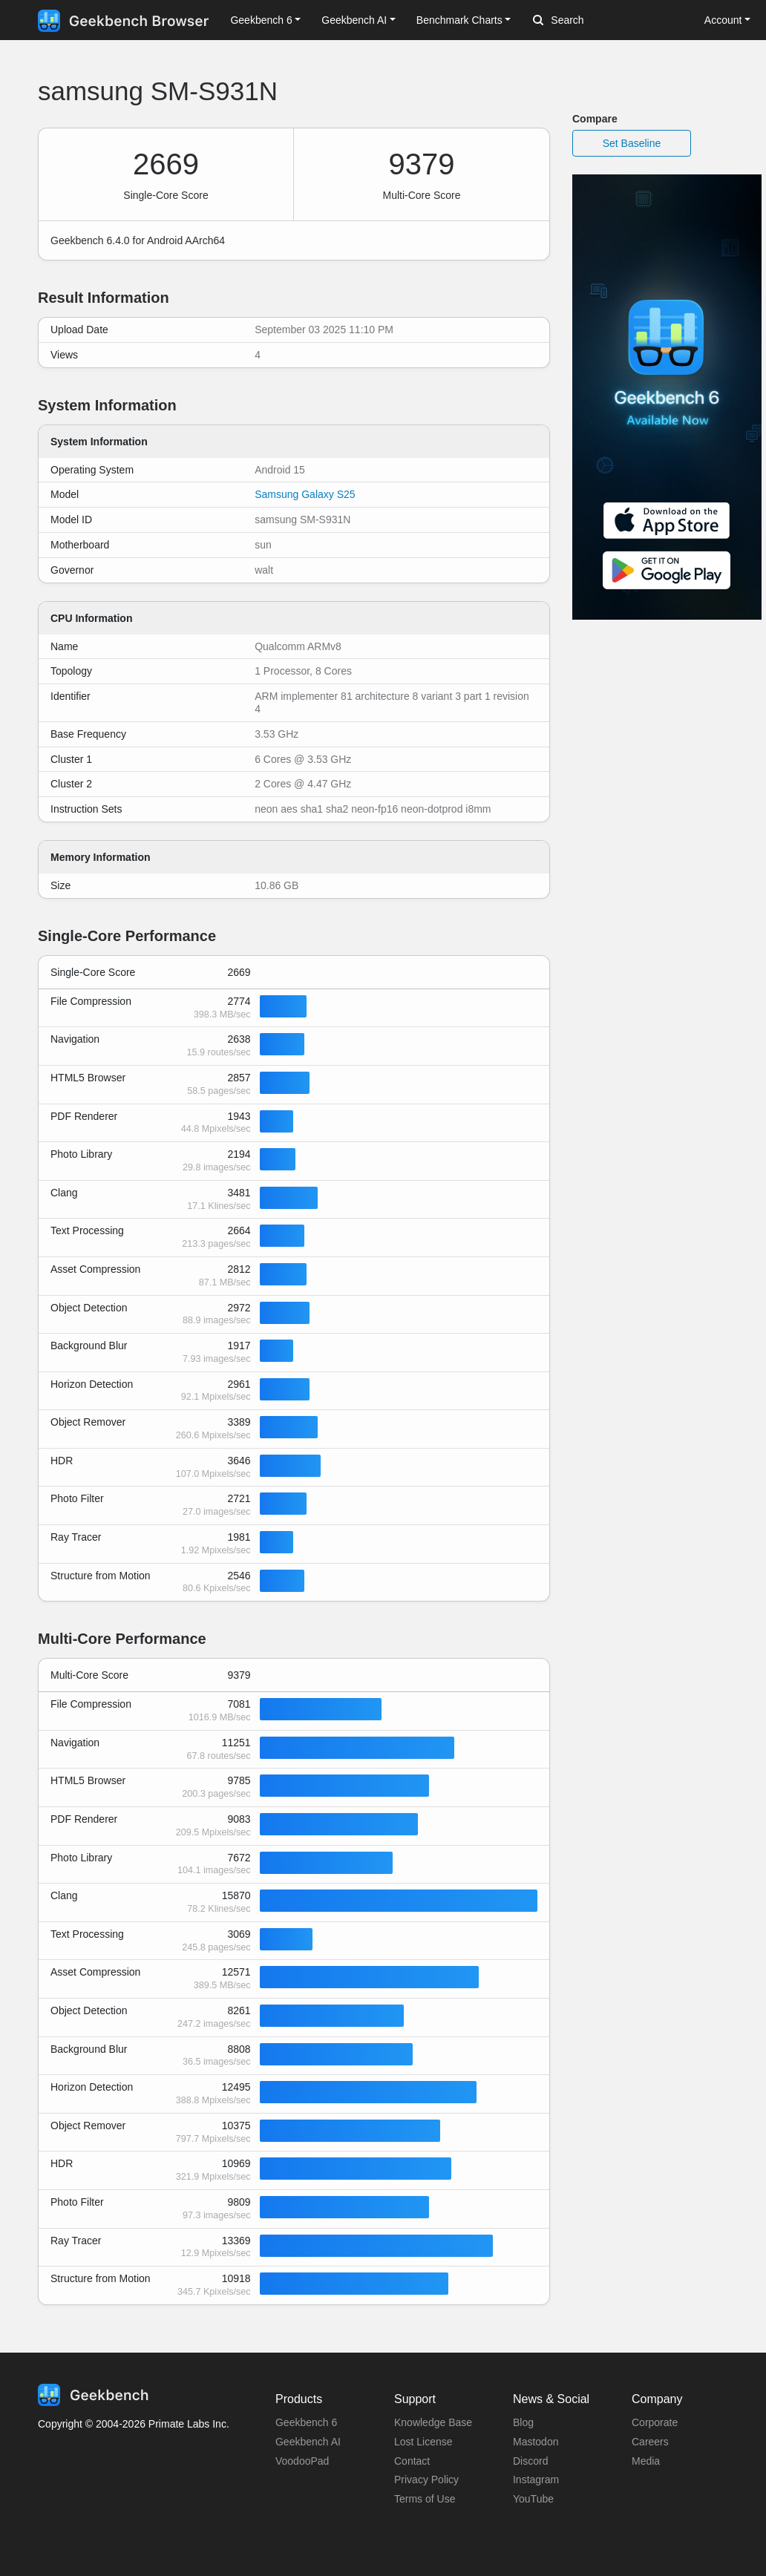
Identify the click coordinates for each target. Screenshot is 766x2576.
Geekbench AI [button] (354, 20)
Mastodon (535, 2442)
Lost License (423, 2442)
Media (646, 2461)
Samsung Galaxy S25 (305, 494)
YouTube (533, 2499)
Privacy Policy (426, 2479)
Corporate (655, 2422)
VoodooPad (302, 2461)
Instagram (536, 2479)
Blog (523, 2422)
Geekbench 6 (306, 2422)
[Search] (611, 20)
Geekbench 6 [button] (261, 20)
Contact (412, 2461)
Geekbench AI (308, 2442)
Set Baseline (632, 143)
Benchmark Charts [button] (459, 20)
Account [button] (723, 20)
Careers (650, 2442)
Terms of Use (424, 2499)
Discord (530, 2461)
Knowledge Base (433, 2422)
